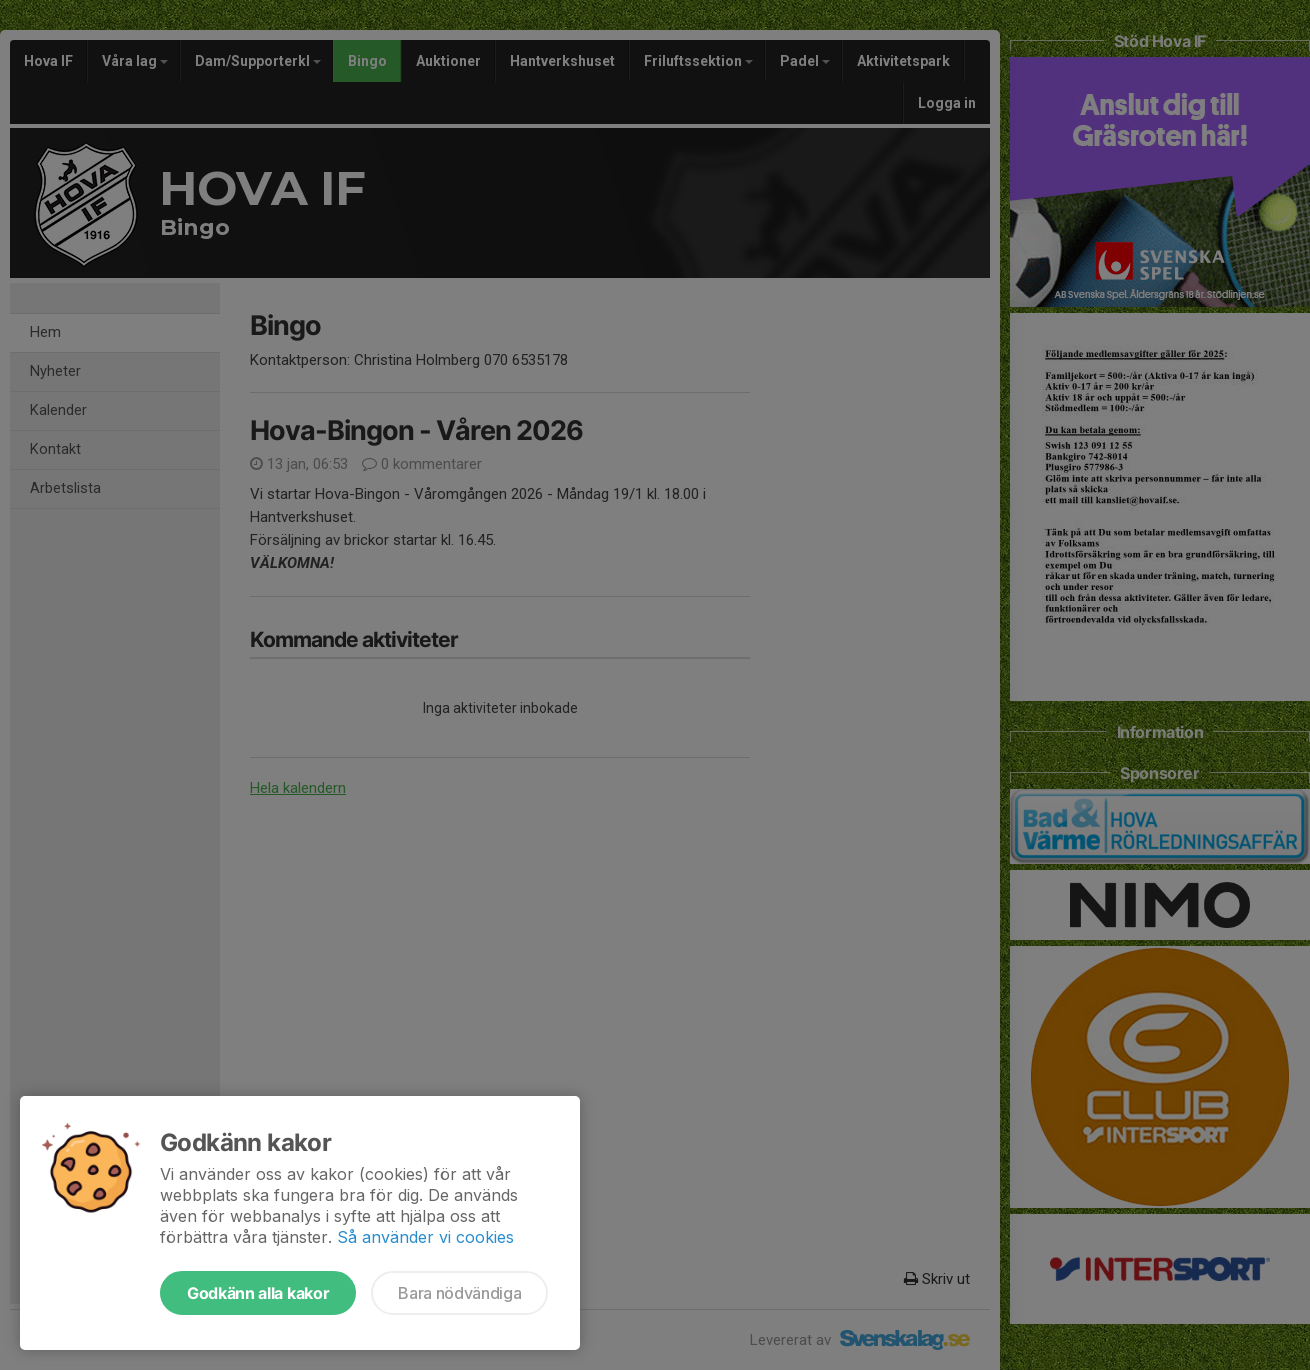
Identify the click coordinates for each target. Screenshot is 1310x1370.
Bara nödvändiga (459, 1293)
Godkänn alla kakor (258, 1293)
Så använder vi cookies (425, 1237)
